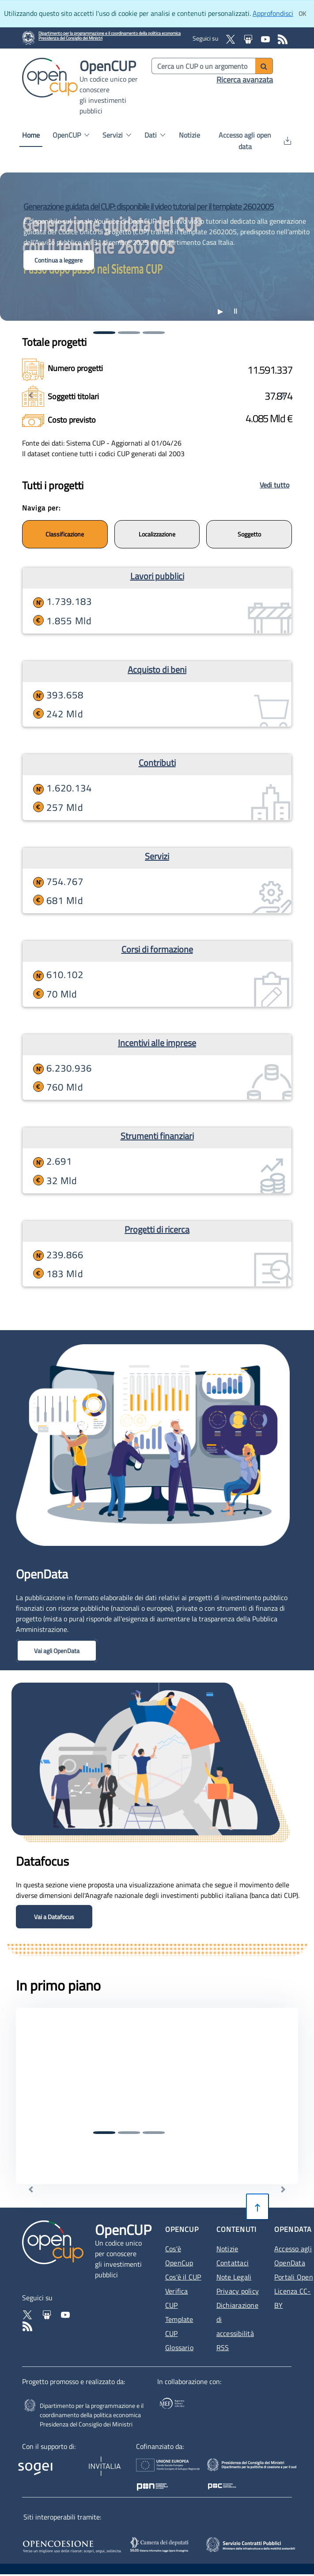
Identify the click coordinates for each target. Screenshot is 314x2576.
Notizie (189, 135)
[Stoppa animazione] (235, 311)
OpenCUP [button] (71, 135)
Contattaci (232, 2262)
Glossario (179, 2347)
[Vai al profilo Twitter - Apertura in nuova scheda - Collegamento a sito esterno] (28, 2314)
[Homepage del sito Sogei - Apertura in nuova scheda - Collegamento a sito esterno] (38, 2465)
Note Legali (234, 2277)
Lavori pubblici (157, 576)
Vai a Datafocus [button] (54, 1916)
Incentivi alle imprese (157, 1043)
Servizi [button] (116, 135)
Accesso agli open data (255, 141)
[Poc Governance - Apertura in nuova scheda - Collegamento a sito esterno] (256, 2471)
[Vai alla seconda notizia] (129, 332)
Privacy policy (237, 2291)
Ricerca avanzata (244, 80)
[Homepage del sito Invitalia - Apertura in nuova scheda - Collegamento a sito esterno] (100, 2465)
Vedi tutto (274, 485)
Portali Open (293, 2277)
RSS (222, 2347)
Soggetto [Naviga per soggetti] (249, 534)
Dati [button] (154, 135)
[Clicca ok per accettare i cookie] (302, 14)
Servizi (157, 856)
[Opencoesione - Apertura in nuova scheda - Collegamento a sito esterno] (73, 2545)
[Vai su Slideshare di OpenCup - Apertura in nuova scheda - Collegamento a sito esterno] (249, 38)
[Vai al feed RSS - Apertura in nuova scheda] (282, 38)
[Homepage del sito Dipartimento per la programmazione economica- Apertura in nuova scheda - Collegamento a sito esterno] (109, 38)
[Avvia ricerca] (264, 66)
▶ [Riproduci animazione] (220, 311)
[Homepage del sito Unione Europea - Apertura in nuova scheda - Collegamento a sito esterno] (178, 2471)
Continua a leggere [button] (58, 260)
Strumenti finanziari (157, 1136)
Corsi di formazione (157, 949)
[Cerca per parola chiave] (204, 66)
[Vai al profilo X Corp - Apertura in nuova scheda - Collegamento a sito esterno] (231, 38)
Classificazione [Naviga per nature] (64, 534)
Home (31, 135)
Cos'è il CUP (183, 2277)
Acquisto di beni (157, 669)
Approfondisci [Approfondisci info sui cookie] (273, 13)
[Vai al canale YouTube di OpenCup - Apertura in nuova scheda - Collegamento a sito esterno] (266, 38)
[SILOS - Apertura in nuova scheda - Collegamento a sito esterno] (161, 2545)
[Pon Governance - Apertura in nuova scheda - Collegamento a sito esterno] (288, 2471)
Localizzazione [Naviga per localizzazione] (157, 534)
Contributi (157, 762)
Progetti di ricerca (157, 1229)
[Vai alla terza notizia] (154, 332)
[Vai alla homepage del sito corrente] (50, 76)
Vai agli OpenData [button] (56, 1650)
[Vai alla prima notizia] (104, 332)
